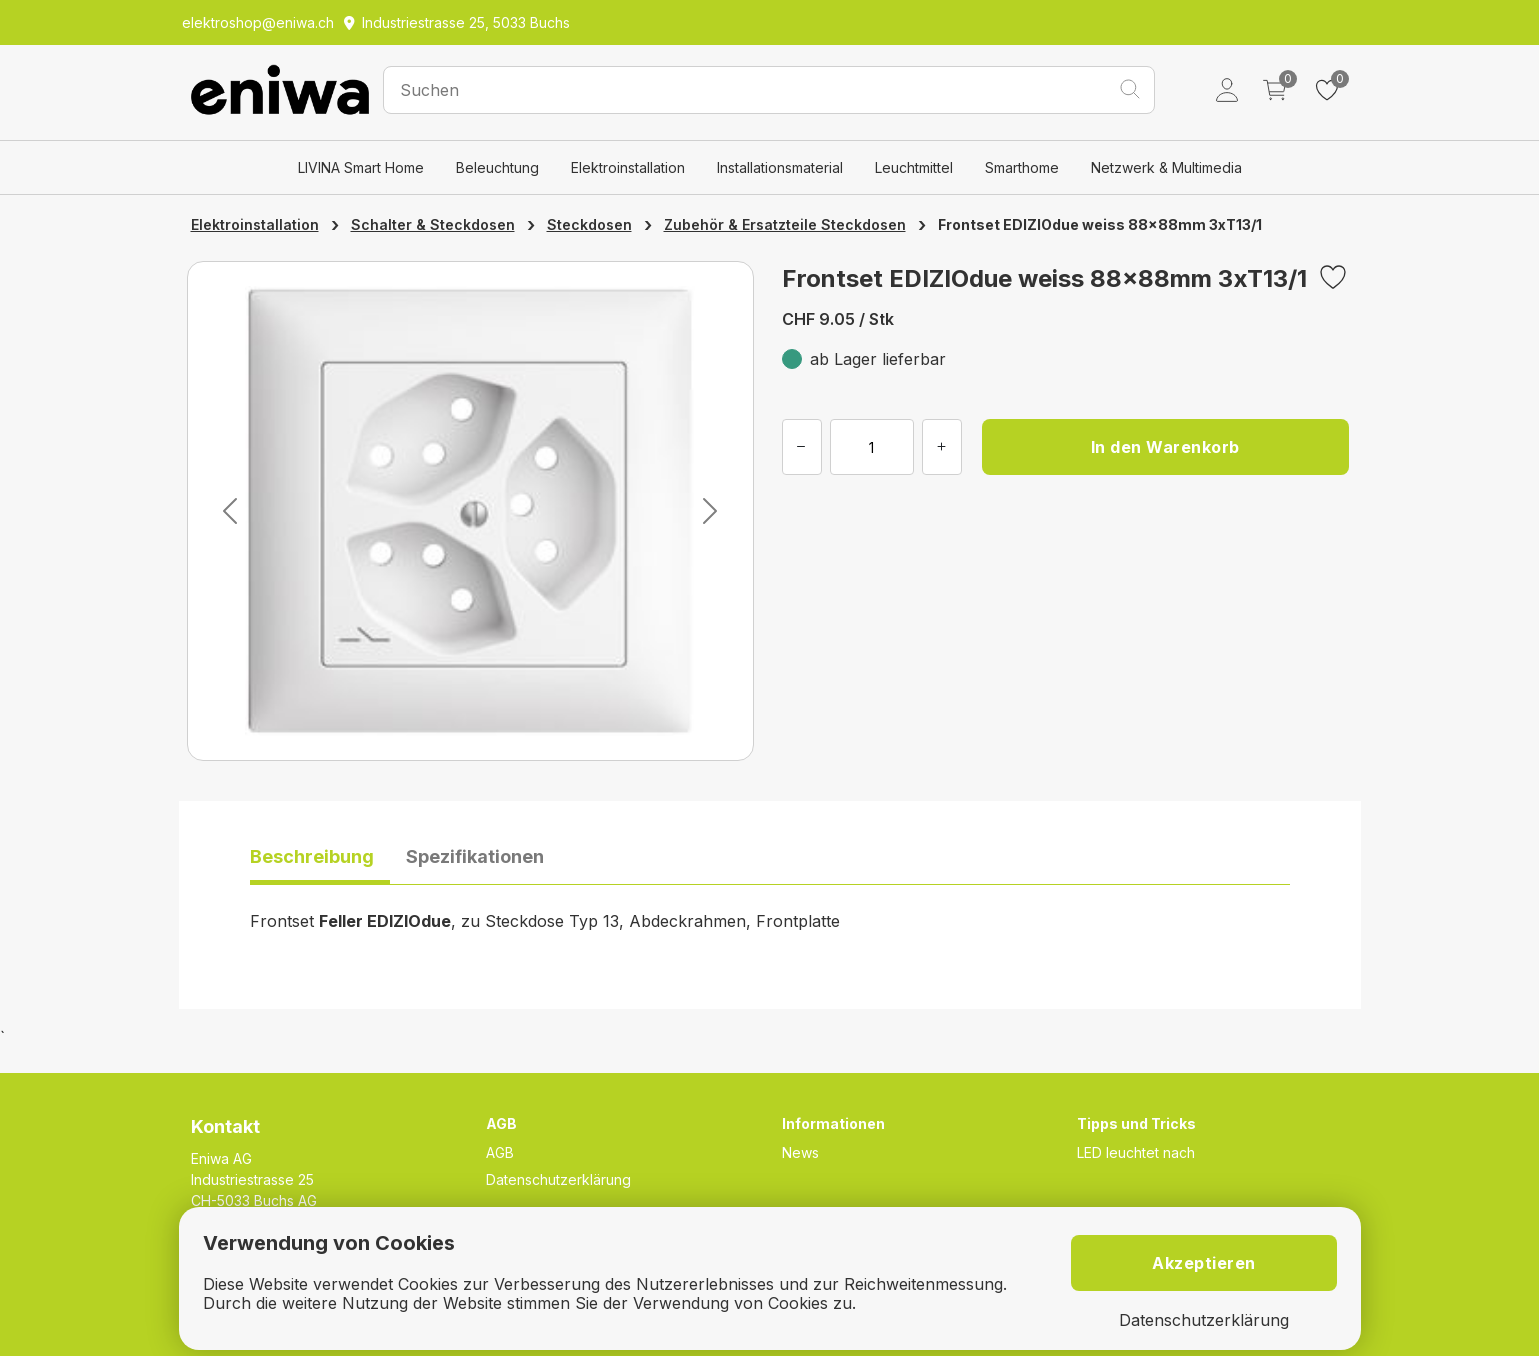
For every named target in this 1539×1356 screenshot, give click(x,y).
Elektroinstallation (628, 167)
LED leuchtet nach (1136, 1152)
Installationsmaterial (780, 167)
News (800, 1152)
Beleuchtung (497, 167)
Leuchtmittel (914, 167)
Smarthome (1022, 167)
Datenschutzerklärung (558, 1179)
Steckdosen (589, 224)
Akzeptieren (1204, 1263)
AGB (500, 1152)
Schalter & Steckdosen (433, 224)
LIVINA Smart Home (361, 167)
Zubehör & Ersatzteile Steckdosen (785, 224)
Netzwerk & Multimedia (1166, 167)
